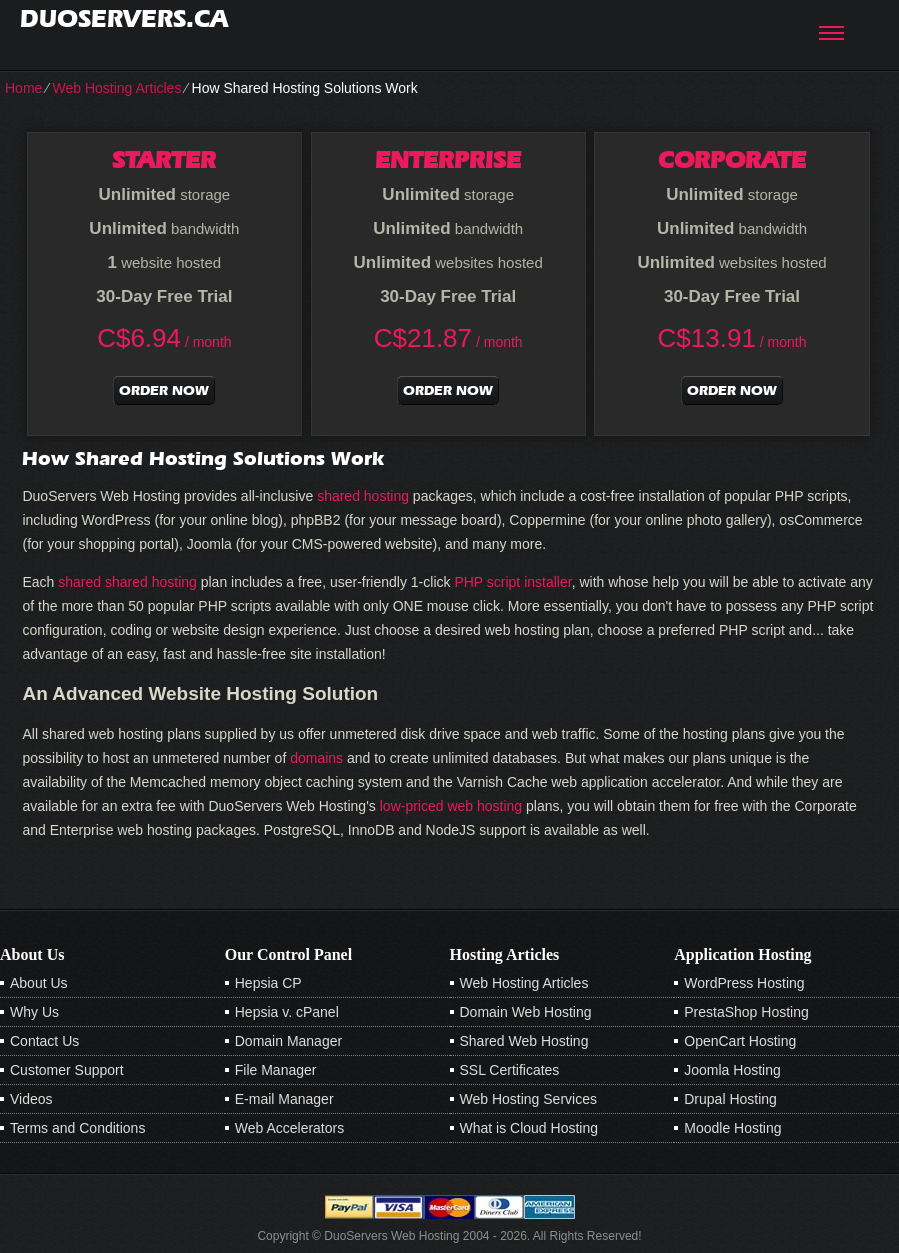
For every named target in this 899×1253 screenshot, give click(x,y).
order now (164, 390)
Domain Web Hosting (526, 1012)
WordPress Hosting (744, 983)
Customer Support (67, 1070)
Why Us (34, 1012)
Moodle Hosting (732, 1128)
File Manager (276, 1070)
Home (23, 88)
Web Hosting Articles (116, 88)
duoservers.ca (124, 18)
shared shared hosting (127, 582)
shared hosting (363, 496)
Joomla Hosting (732, 1070)
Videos (31, 1099)
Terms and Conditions (77, 1128)
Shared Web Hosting (524, 1041)
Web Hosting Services (528, 1099)
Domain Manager (288, 1041)
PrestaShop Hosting (746, 1012)
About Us (39, 983)
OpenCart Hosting (740, 1041)
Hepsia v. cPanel (287, 1012)
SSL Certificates (510, 1070)
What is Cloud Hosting (529, 1128)
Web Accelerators (289, 1128)
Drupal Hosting (730, 1099)
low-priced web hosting (451, 806)
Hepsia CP (268, 983)
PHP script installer (512, 582)
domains (316, 758)
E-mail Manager (284, 1099)
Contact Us (44, 1041)
